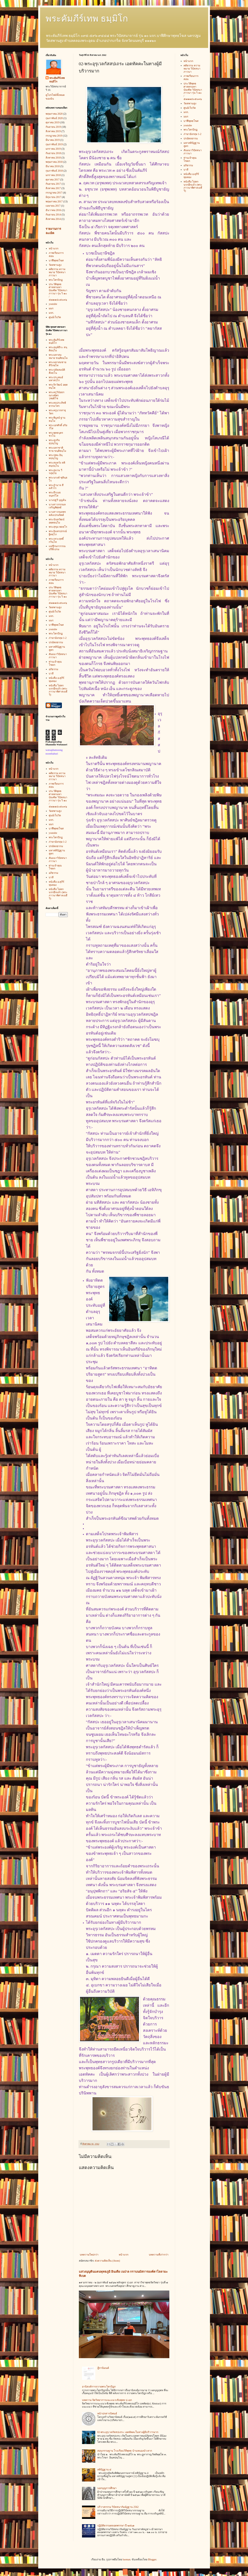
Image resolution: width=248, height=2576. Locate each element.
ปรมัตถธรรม (56, 642)
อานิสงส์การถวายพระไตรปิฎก (99, 2386)
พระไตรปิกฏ (56, 279)
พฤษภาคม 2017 (54, 201)
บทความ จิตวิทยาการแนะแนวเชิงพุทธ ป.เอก (107, 2400)
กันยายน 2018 (53, 153)
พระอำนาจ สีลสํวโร (56, 487)
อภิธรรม (53, 669)
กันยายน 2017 (53, 183)
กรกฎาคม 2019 (54, 135)
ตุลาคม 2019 (53, 122)
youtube (53, 304)
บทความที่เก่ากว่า (158, 2254)
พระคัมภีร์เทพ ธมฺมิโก (87, 18)
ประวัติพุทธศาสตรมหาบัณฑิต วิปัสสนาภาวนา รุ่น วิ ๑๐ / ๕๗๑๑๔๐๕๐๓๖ (58, 292)
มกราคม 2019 (53, 148)
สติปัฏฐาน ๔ (104, 2469)
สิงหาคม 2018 (53, 157)
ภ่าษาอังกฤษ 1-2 (57, 638)
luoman (126, 2559)
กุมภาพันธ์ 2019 (54, 144)
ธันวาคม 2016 (53, 210)
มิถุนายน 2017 (53, 197)
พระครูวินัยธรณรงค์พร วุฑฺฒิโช (56, 395)
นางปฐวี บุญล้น (57, 500)
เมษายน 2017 (53, 205)
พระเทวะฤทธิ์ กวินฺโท (56, 540)
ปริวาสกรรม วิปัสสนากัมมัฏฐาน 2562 (118, 2507)
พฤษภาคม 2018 (54, 162)
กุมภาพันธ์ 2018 (54, 170)
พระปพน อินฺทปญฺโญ (56, 457)
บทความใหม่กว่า (89, 2254)
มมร (51, 308)
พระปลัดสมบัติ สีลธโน (57, 371)
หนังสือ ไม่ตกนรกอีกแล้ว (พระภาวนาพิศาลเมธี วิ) (58, 690)
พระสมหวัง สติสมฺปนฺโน (57, 464)
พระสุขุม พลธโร (58, 526)
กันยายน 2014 (53, 214)
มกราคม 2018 (53, 175)
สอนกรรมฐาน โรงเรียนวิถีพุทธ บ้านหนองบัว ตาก (124, 2450)
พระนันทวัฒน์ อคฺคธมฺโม (56, 521)
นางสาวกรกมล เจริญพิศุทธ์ (57, 506)
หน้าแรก (123, 2254)
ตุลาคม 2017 (53, 179)
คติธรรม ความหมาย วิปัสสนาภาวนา (57, 272)
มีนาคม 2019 (53, 140)
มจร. (51, 312)
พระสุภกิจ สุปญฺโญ (54, 442)
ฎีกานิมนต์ (103, 2368)
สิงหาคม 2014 (53, 219)
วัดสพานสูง (55, 265)
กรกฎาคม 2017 (54, 192)
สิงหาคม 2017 (53, 188)
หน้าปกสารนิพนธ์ (107, 2413)
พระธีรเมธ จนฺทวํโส (55, 494)
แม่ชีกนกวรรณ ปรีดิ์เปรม (57, 548)
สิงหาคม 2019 (53, 131)
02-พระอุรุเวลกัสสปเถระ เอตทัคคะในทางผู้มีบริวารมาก (127, 2432)
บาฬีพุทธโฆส (56, 260)
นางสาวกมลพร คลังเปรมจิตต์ (57, 513)
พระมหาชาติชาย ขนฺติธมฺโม (57, 449)
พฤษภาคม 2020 (54, 113)
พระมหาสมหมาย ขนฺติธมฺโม (58, 356)
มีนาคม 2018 (53, 166)
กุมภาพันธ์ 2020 (54, 118)
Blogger (152, 2559)
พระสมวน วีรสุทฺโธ (55, 472)
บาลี (51, 673)
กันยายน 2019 (53, 127)
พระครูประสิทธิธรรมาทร (57, 404)
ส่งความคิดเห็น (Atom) (107, 2260)
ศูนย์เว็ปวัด (55, 317)
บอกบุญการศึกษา (107, 2488)
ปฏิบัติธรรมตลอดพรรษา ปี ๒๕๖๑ (115, 2525)
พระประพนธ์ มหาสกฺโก (56, 379)
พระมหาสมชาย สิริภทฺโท (57, 364)
